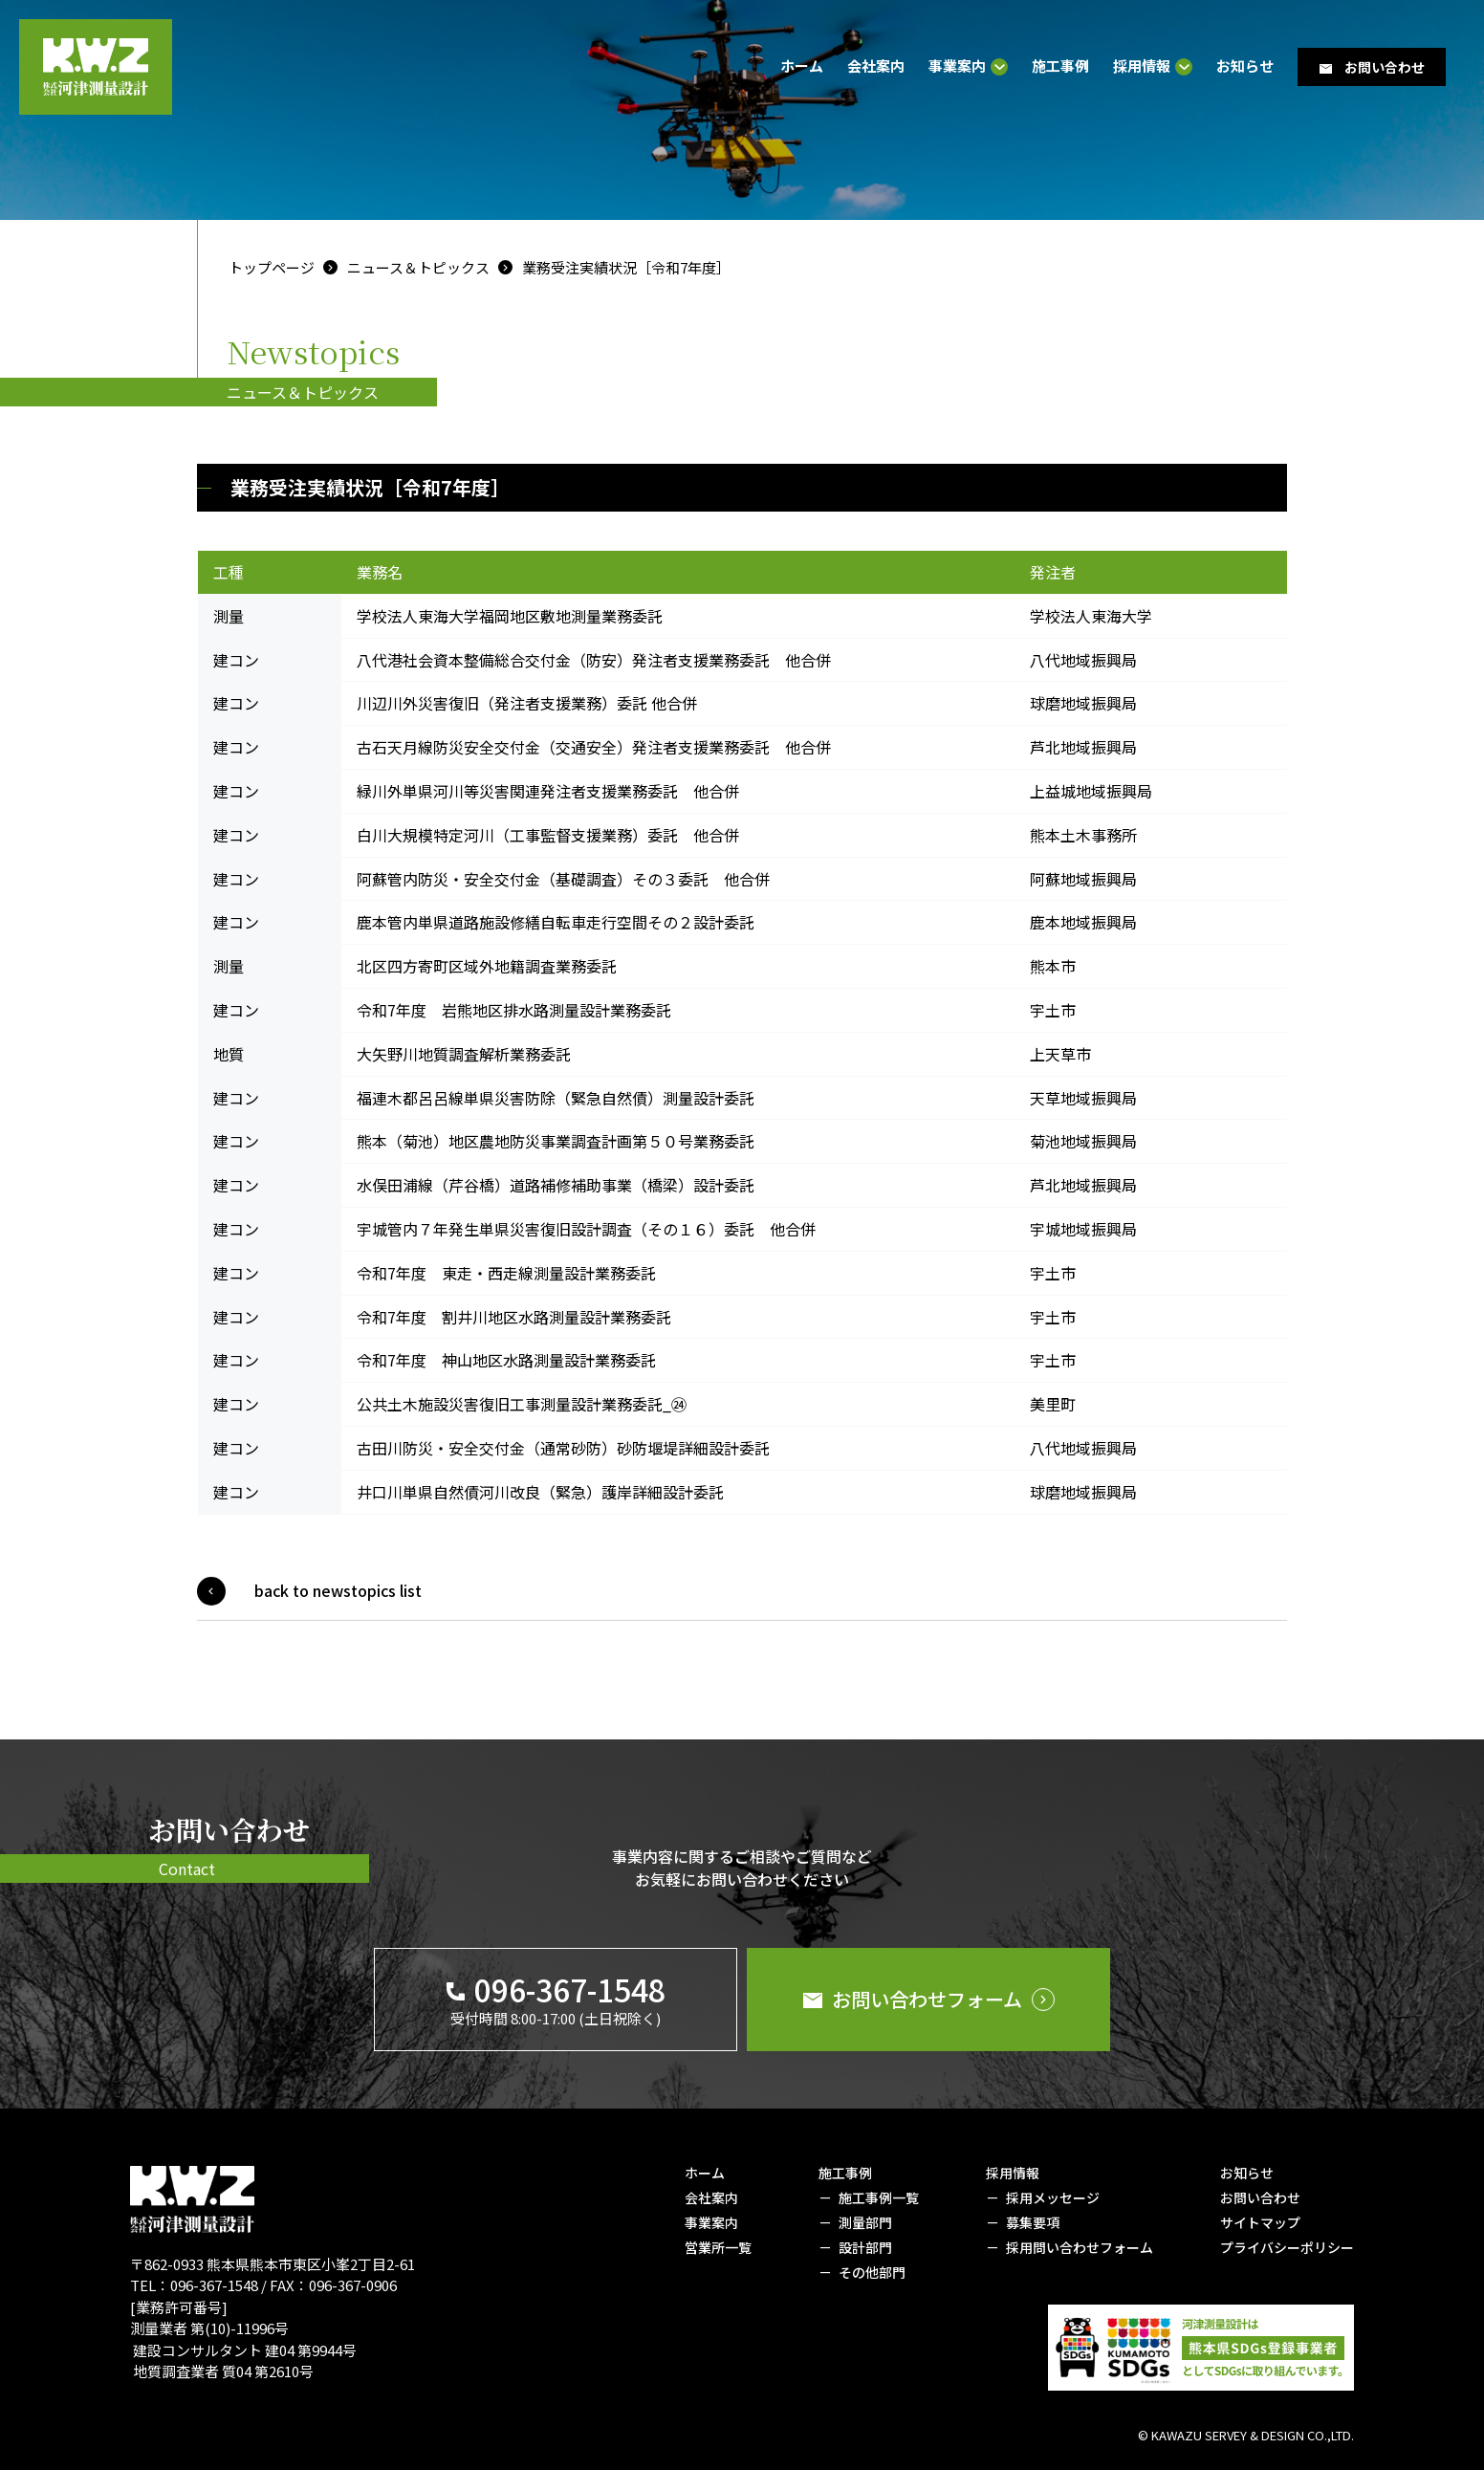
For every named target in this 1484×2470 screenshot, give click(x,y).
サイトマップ (1260, 2222)
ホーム (801, 65)
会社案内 (876, 65)
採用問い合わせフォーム (1079, 2247)
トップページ (272, 267)
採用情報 (1141, 67)
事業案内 (957, 67)
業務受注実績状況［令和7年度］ (626, 267)
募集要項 (1032, 2222)
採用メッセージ (1053, 2197)
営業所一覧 (718, 2247)
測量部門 (865, 2222)
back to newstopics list (338, 1590)
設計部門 (865, 2247)
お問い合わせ (1260, 2197)
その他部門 (872, 2272)
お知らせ (1245, 65)
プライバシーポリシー (1287, 2247)
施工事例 (1060, 65)
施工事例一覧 (879, 2197)
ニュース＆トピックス (418, 267)
